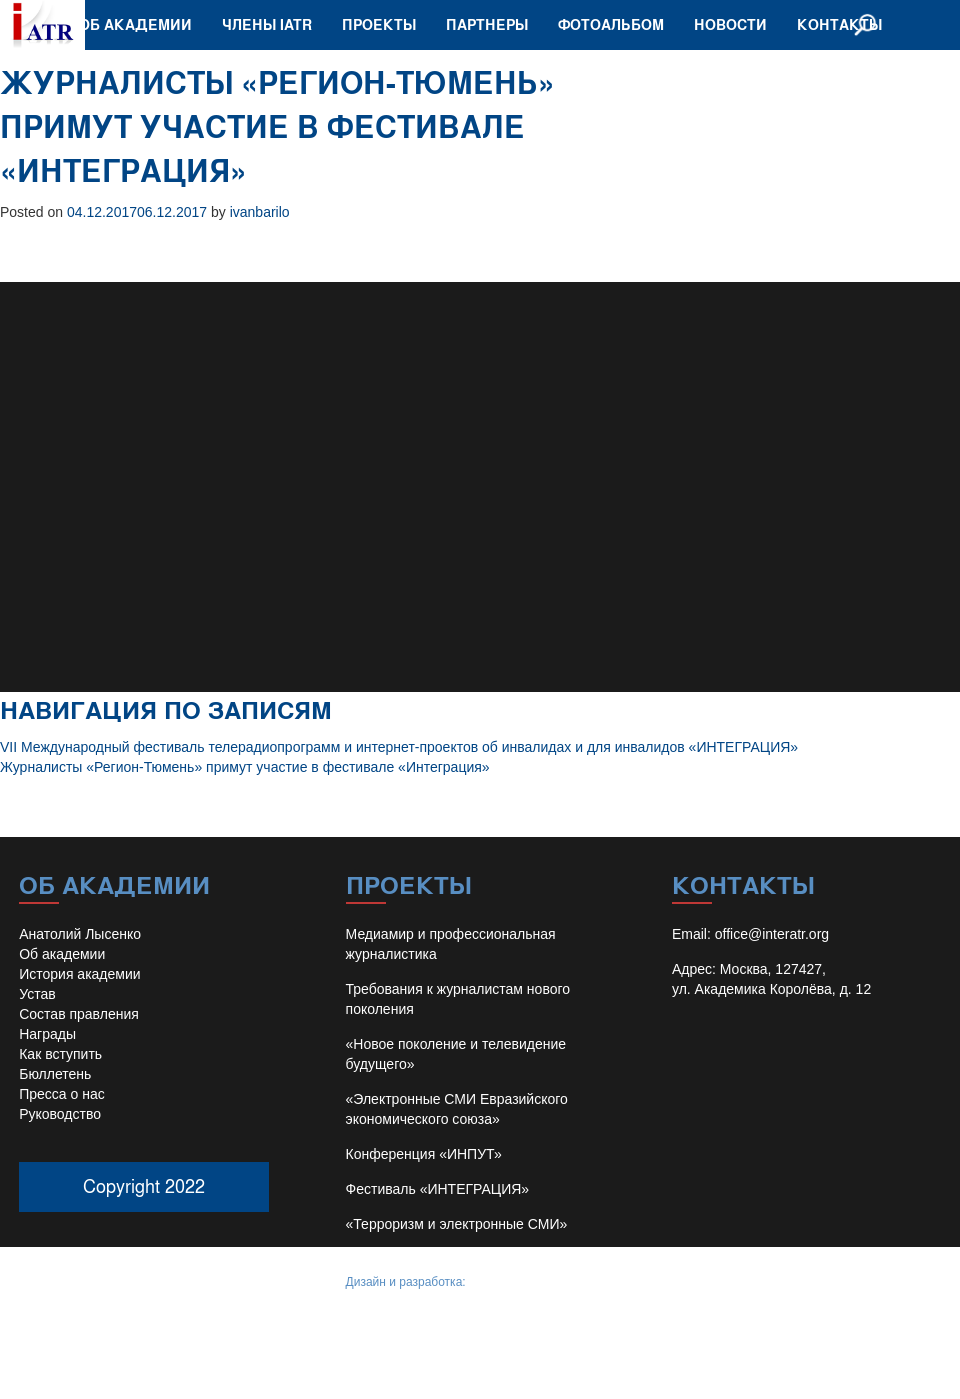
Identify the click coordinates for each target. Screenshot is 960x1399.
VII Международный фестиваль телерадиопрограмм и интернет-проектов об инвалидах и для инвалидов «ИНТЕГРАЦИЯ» (399, 747)
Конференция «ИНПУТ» (424, 1154)
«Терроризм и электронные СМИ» (457, 1224)
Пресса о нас (62, 1094)
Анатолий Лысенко (80, 934)
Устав (37, 994)
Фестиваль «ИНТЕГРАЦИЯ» (438, 1189)
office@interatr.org (772, 934)
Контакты (839, 24)
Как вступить (60, 1054)
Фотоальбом (611, 24)
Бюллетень (55, 1074)
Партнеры (487, 24)
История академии (79, 974)
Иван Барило (505, 1282)
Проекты (379, 24)
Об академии (135, 24)
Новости (730, 24)
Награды (47, 1034)
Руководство (60, 1114)
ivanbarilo (260, 212)
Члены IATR (267, 24)
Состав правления (79, 1014)
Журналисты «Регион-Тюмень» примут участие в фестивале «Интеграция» (245, 767)
